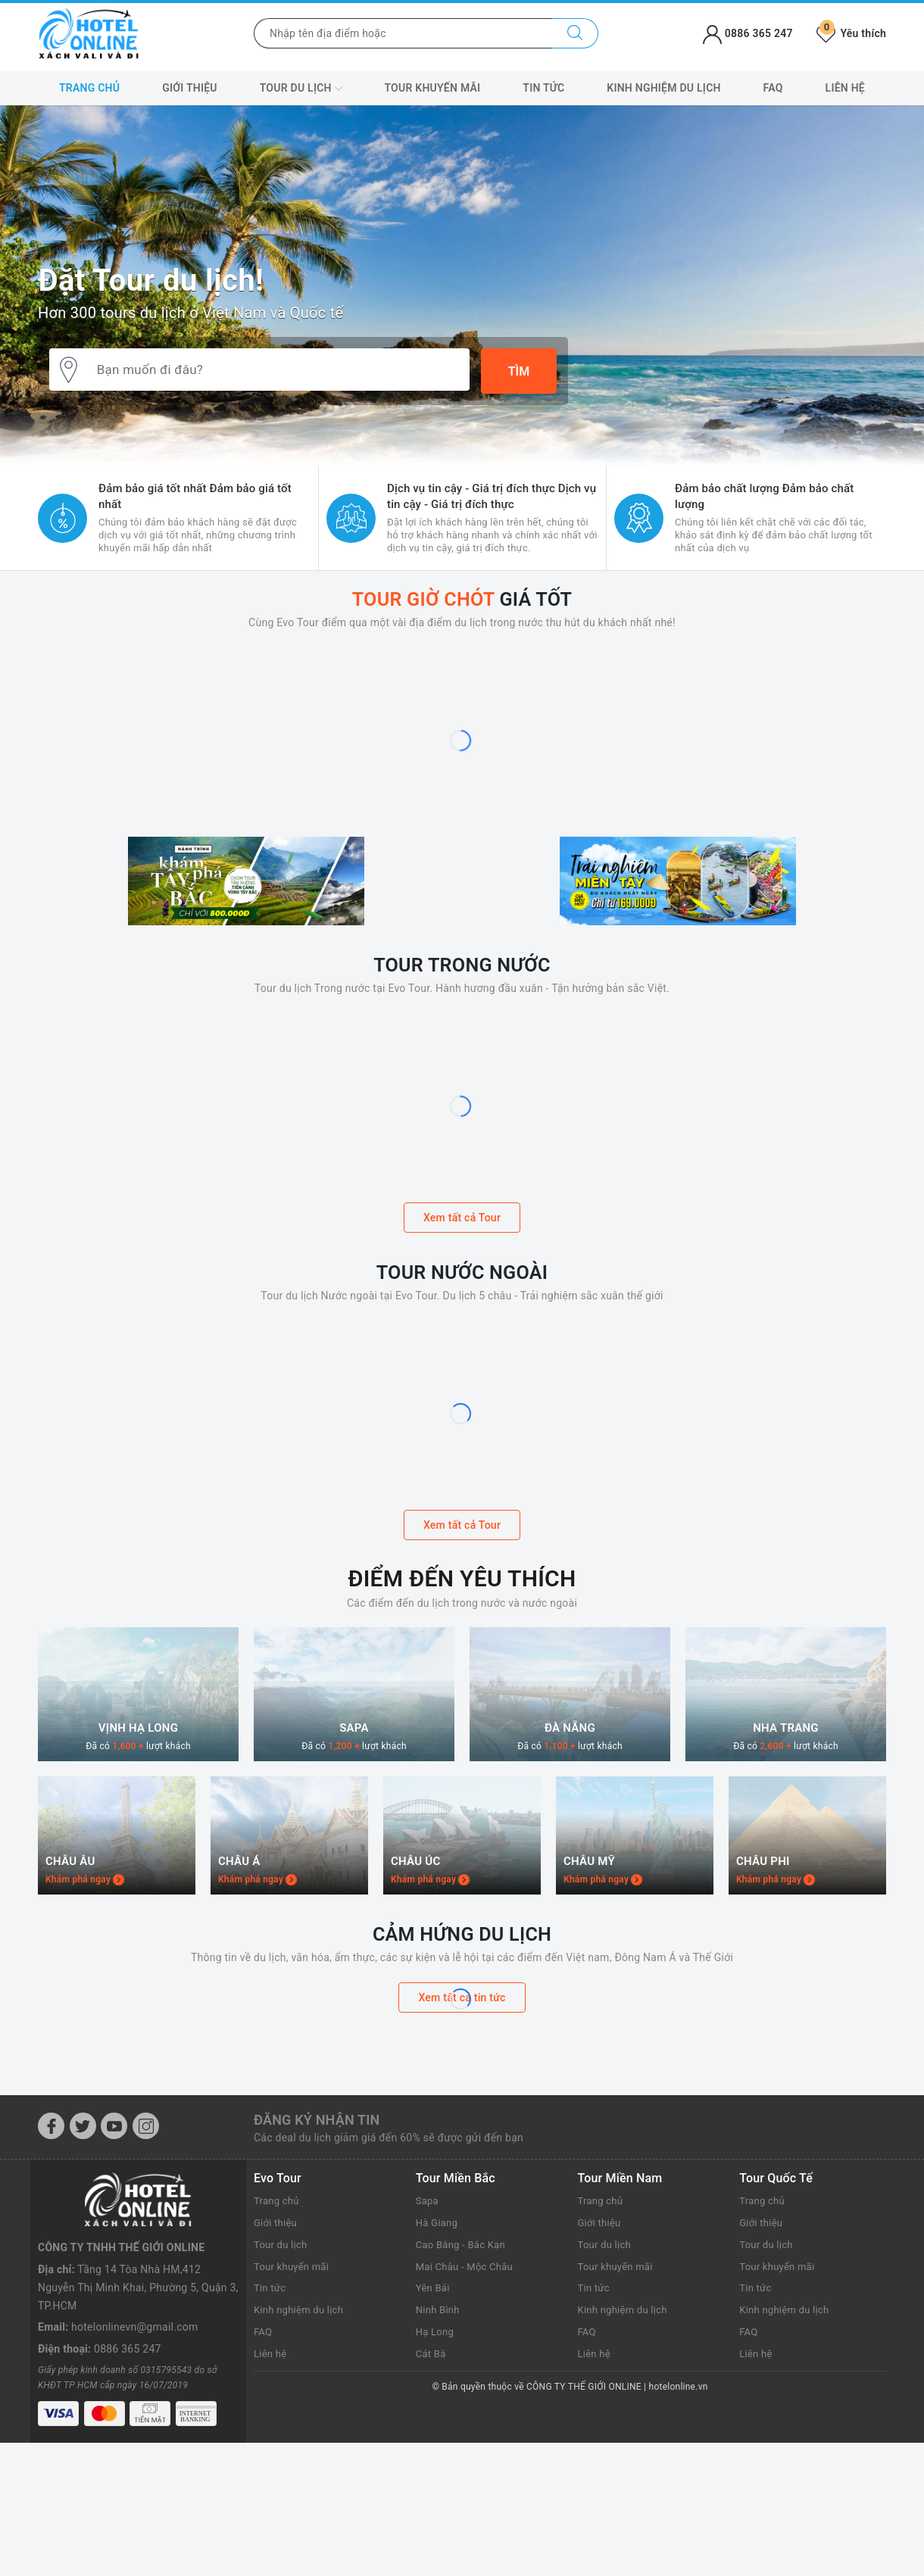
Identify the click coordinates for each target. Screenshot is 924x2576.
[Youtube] (114, 2300)
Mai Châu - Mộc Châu (468, 2440)
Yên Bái (434, 2462)
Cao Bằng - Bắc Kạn (464, 2418)
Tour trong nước (461, 1031)
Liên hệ (845, 88)
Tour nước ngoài (462, 1339)
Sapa (428, 2375)
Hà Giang (438, 2396)
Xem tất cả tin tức (461, 2172)
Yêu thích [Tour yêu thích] (851, 33)
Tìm (518, 371)
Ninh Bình (439, 2484)
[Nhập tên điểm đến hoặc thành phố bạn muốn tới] (403, 33)
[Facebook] (51, 2300)
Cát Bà (432, 2527)
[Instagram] (146, 2300)
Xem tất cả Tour (462, 1286)
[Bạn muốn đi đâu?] (276, 371)
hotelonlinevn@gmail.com (134, 2445)
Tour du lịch (301, 88)
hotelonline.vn (678, 2561)
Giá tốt (461, 598)
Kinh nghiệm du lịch (663, 88)
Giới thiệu (189, 88)
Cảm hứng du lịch (462, 2107)
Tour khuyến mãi (432, 88)
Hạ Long (436, 2506)
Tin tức (543, 88)
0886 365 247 (127, 2467)
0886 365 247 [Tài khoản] (748, 33)
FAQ (773, 88)
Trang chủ (89, 88)
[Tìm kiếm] (575, 33)
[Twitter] (83, 2300)
